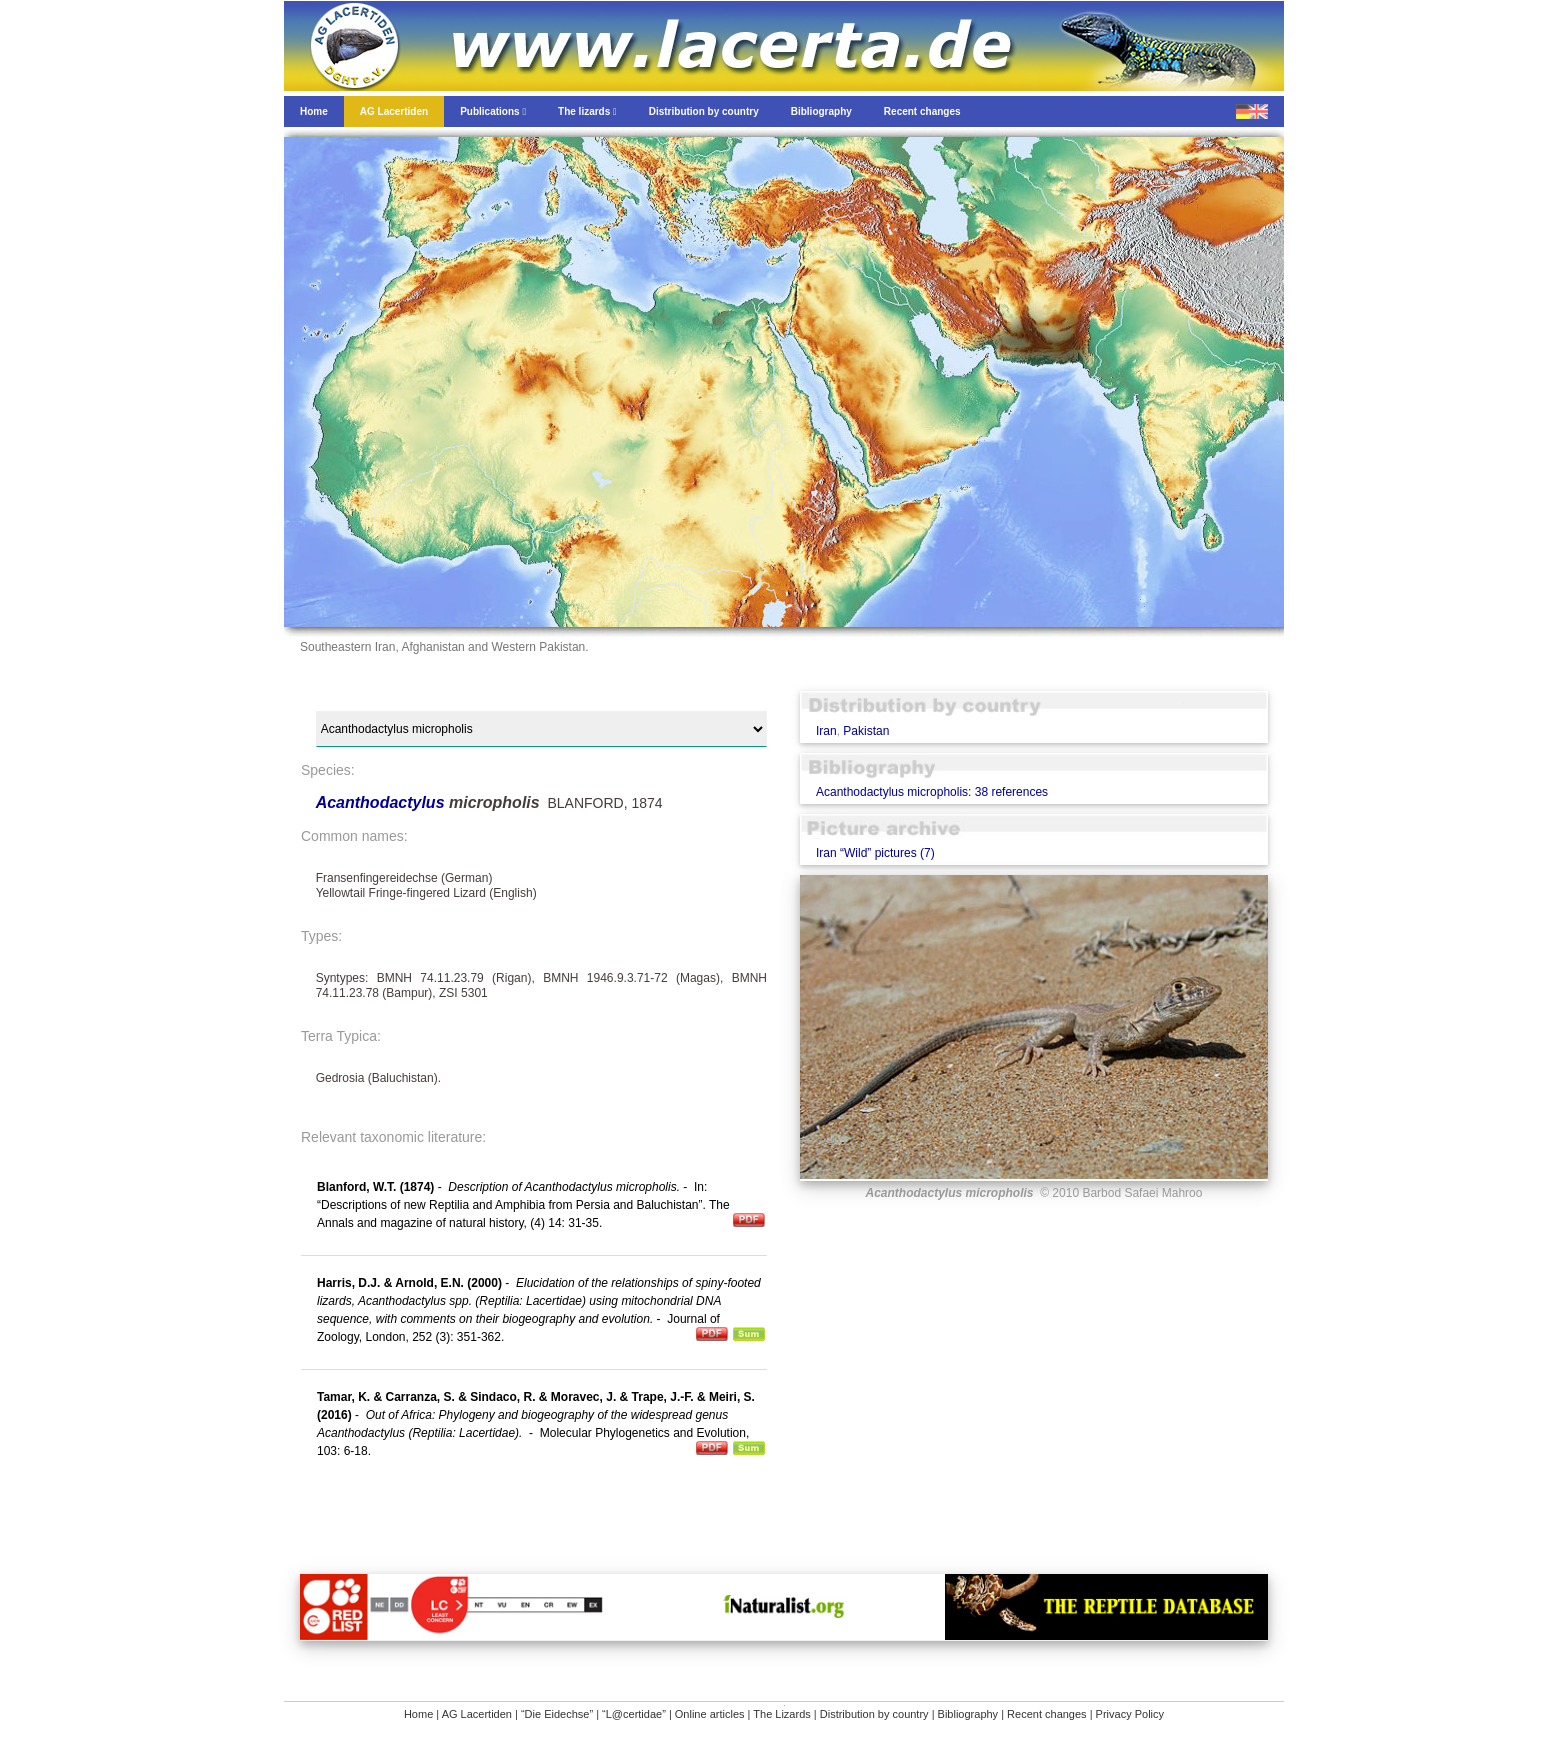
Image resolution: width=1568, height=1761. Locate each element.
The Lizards (781, 1714)
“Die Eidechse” (557, 1714)
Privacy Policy (1130, 1714)
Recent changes (1047, 1714)
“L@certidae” (634, 1714)
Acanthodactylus (382, 802)
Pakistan (866, 731)
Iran (826, 731)
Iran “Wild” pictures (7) (875, 853)
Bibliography (968, 1714)
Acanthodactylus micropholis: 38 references (932, 792)
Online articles (710, 1714)
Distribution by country (874, 1714)
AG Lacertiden (477, 1714)
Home (418, 1714)
